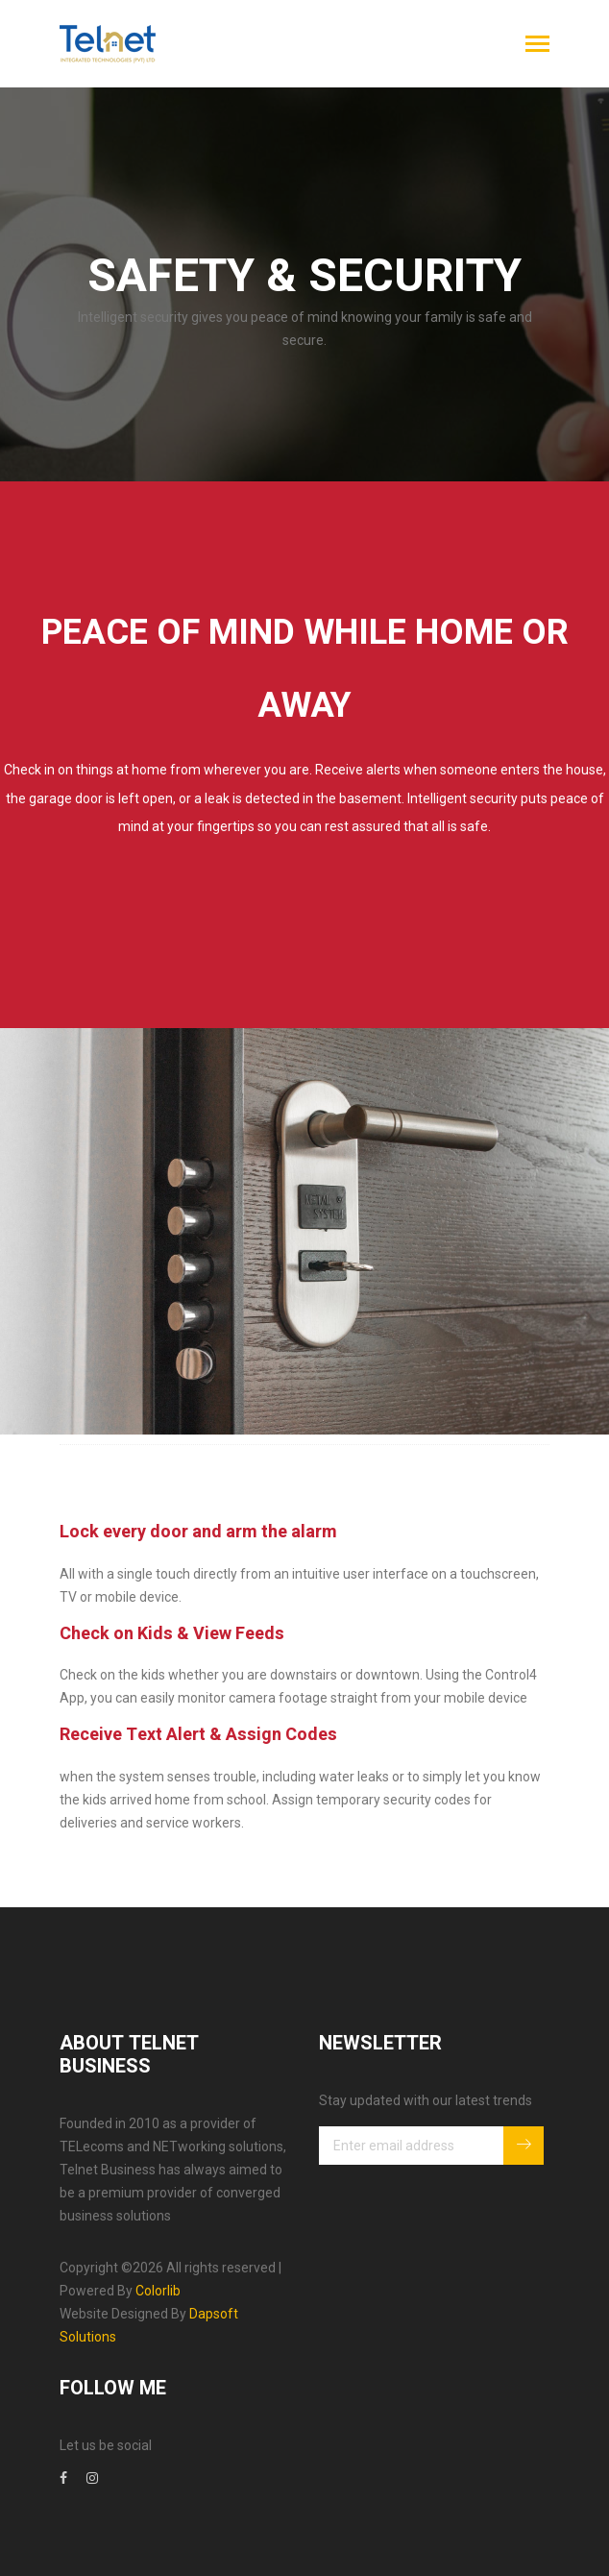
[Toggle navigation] (537, 46)
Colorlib (158, 2290)
